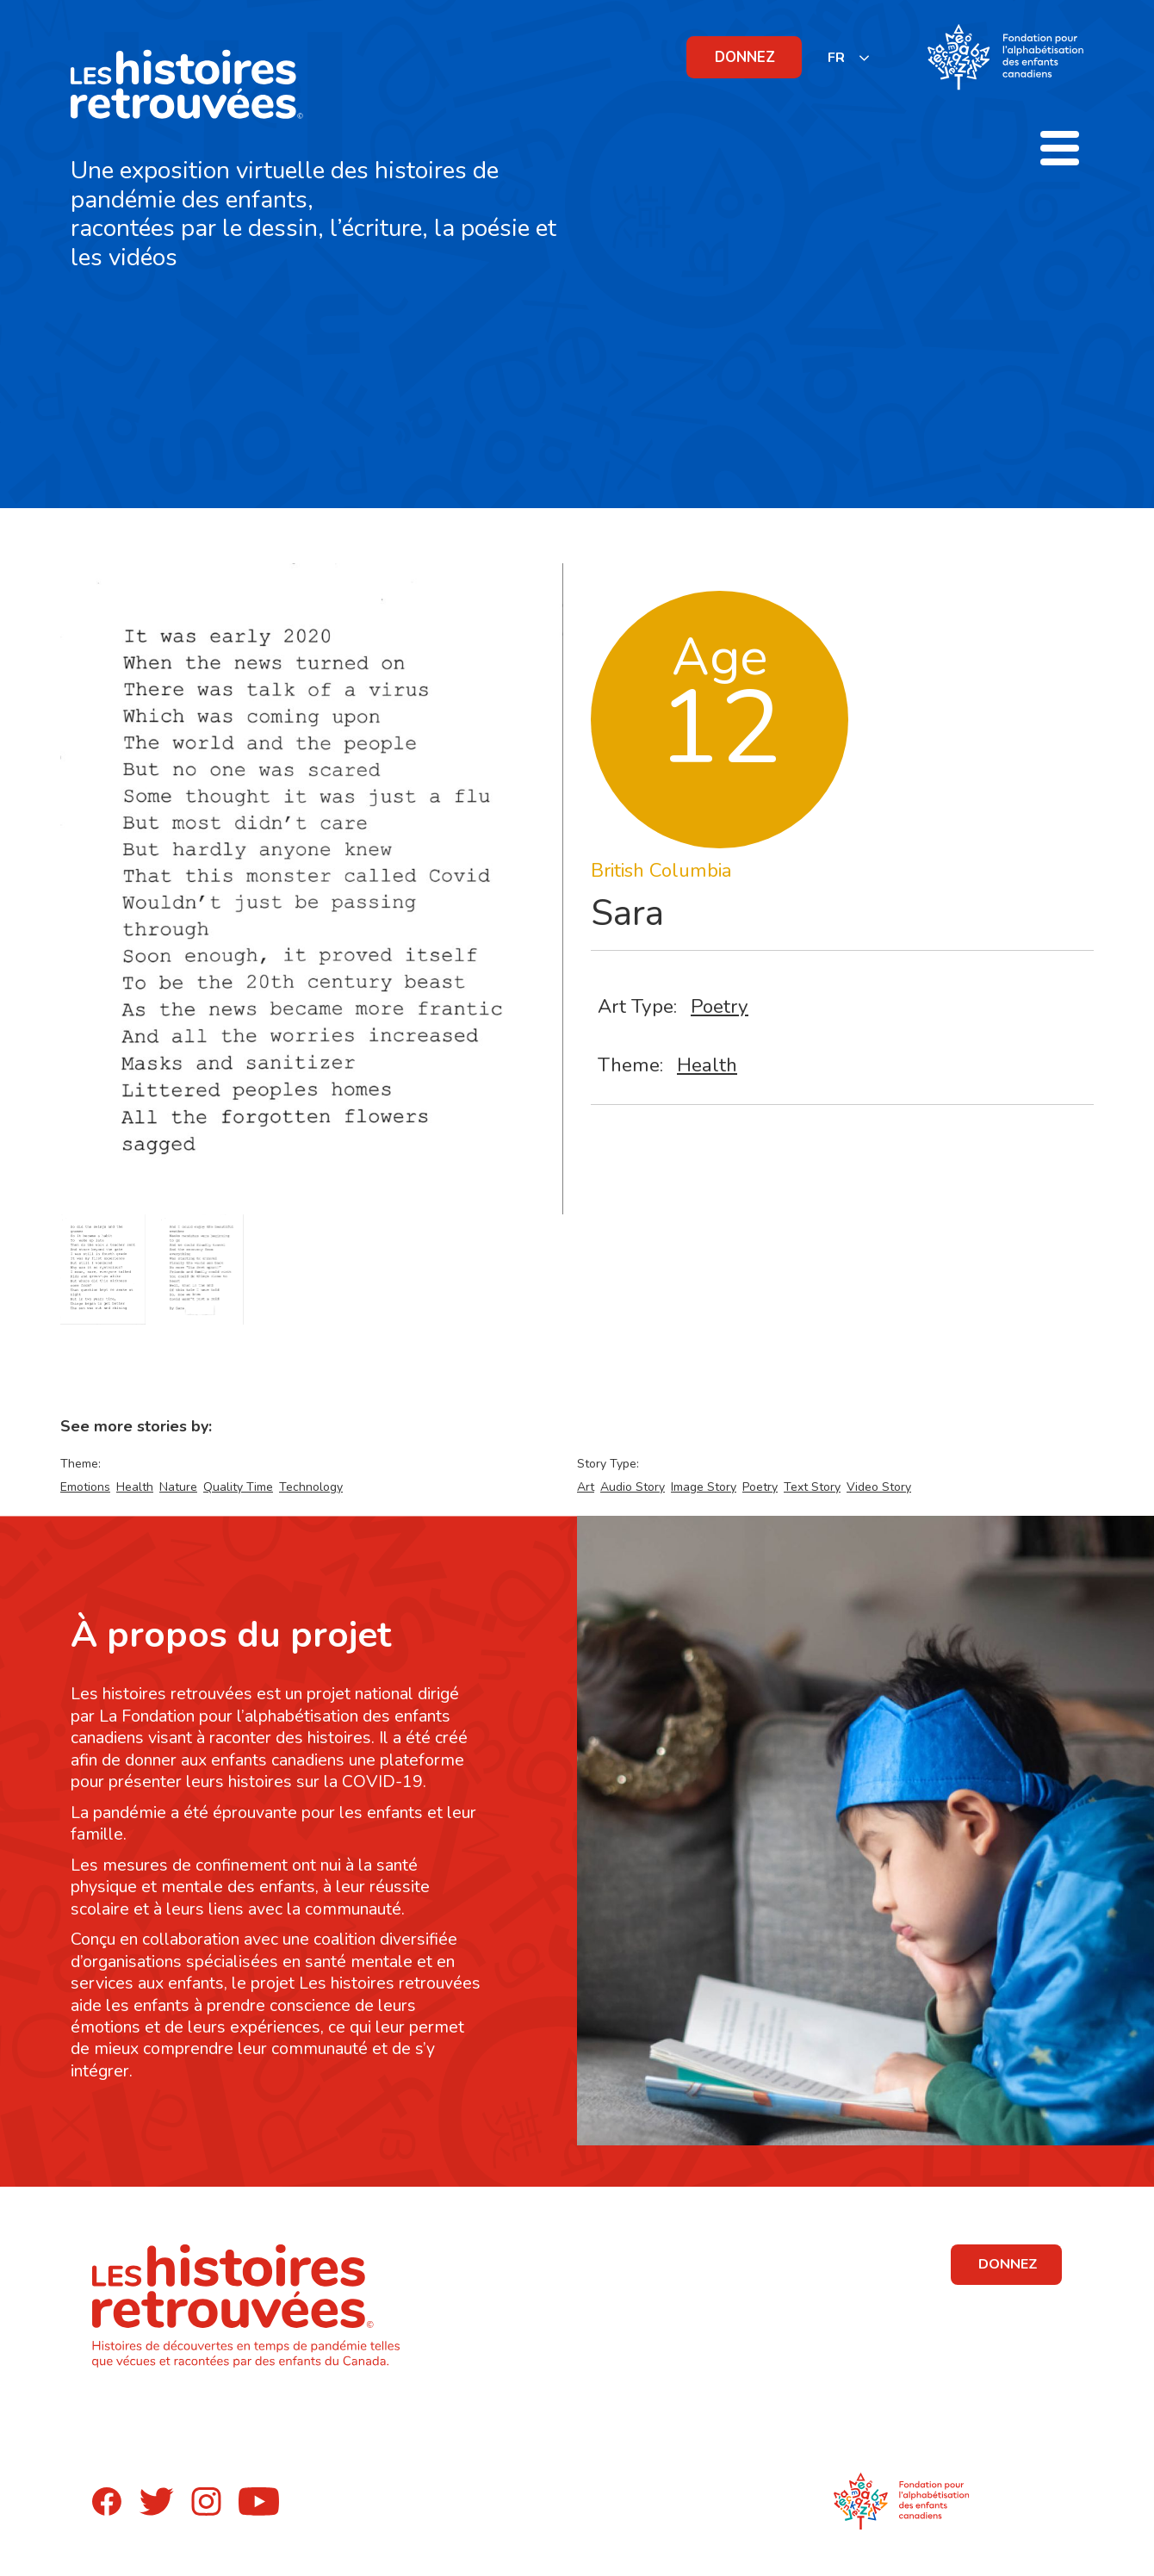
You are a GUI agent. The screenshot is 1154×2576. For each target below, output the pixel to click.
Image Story (703, 1487)
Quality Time (238, 1487)
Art (585, 1487)
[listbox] (849, 57)
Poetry (719, 1006)
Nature (178, 1487)
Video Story (879, 1487)
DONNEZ (745, 57)
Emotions (85, 1487)
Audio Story (632, 1487)
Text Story (812, 1487)
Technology (311, 1487)
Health (707, 1065)
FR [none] (836, 57)
